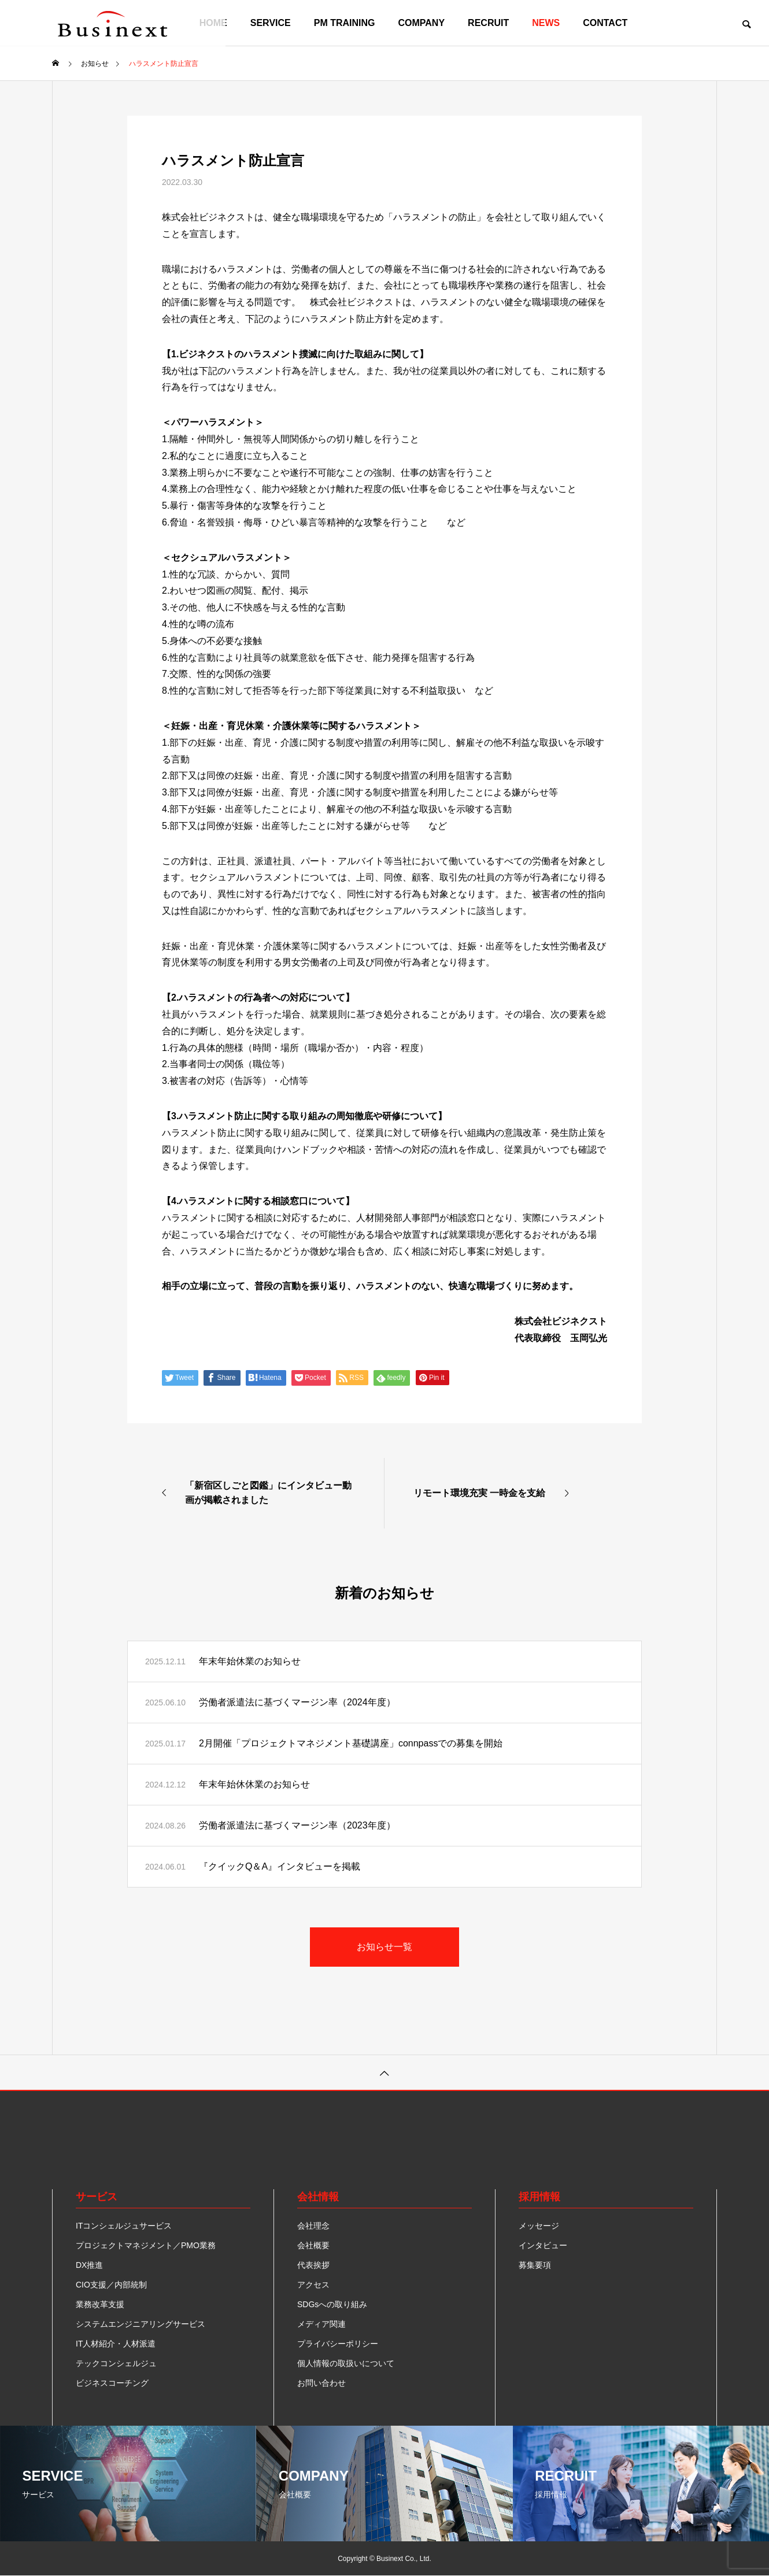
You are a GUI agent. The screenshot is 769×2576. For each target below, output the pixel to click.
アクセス (313, 2284)
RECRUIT (488, 23)
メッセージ (539, 2225)
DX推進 (89, 2265)
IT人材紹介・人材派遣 (116, 2343)
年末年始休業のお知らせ (250, 1661)
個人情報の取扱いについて (345, 2363)
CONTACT (605, 23)
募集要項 (535, 2265)
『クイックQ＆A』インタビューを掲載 (279, 1866)
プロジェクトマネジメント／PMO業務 (146, 2245)
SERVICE (270, 23)
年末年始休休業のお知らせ (254, 1784)
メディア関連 (321, 2324)
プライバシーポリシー (337, 2343)
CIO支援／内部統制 (111, 2284)
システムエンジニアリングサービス (140, 2324)
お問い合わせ (321, 2383)
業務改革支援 (100, 2304)
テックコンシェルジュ (116, 2363)
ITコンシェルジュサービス (124, 2225)
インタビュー (543, 2245)
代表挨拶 (313, 2265)
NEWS (546, 23)
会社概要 (313, 2245)
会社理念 (313, 2225)
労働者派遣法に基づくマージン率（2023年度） (297, 1825)
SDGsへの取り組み (332, 2304)
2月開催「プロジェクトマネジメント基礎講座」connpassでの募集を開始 (350, 1743)
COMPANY (421, 23)
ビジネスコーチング (112, 2383)
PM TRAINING (344, 23)
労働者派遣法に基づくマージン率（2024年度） (297, 1702)
